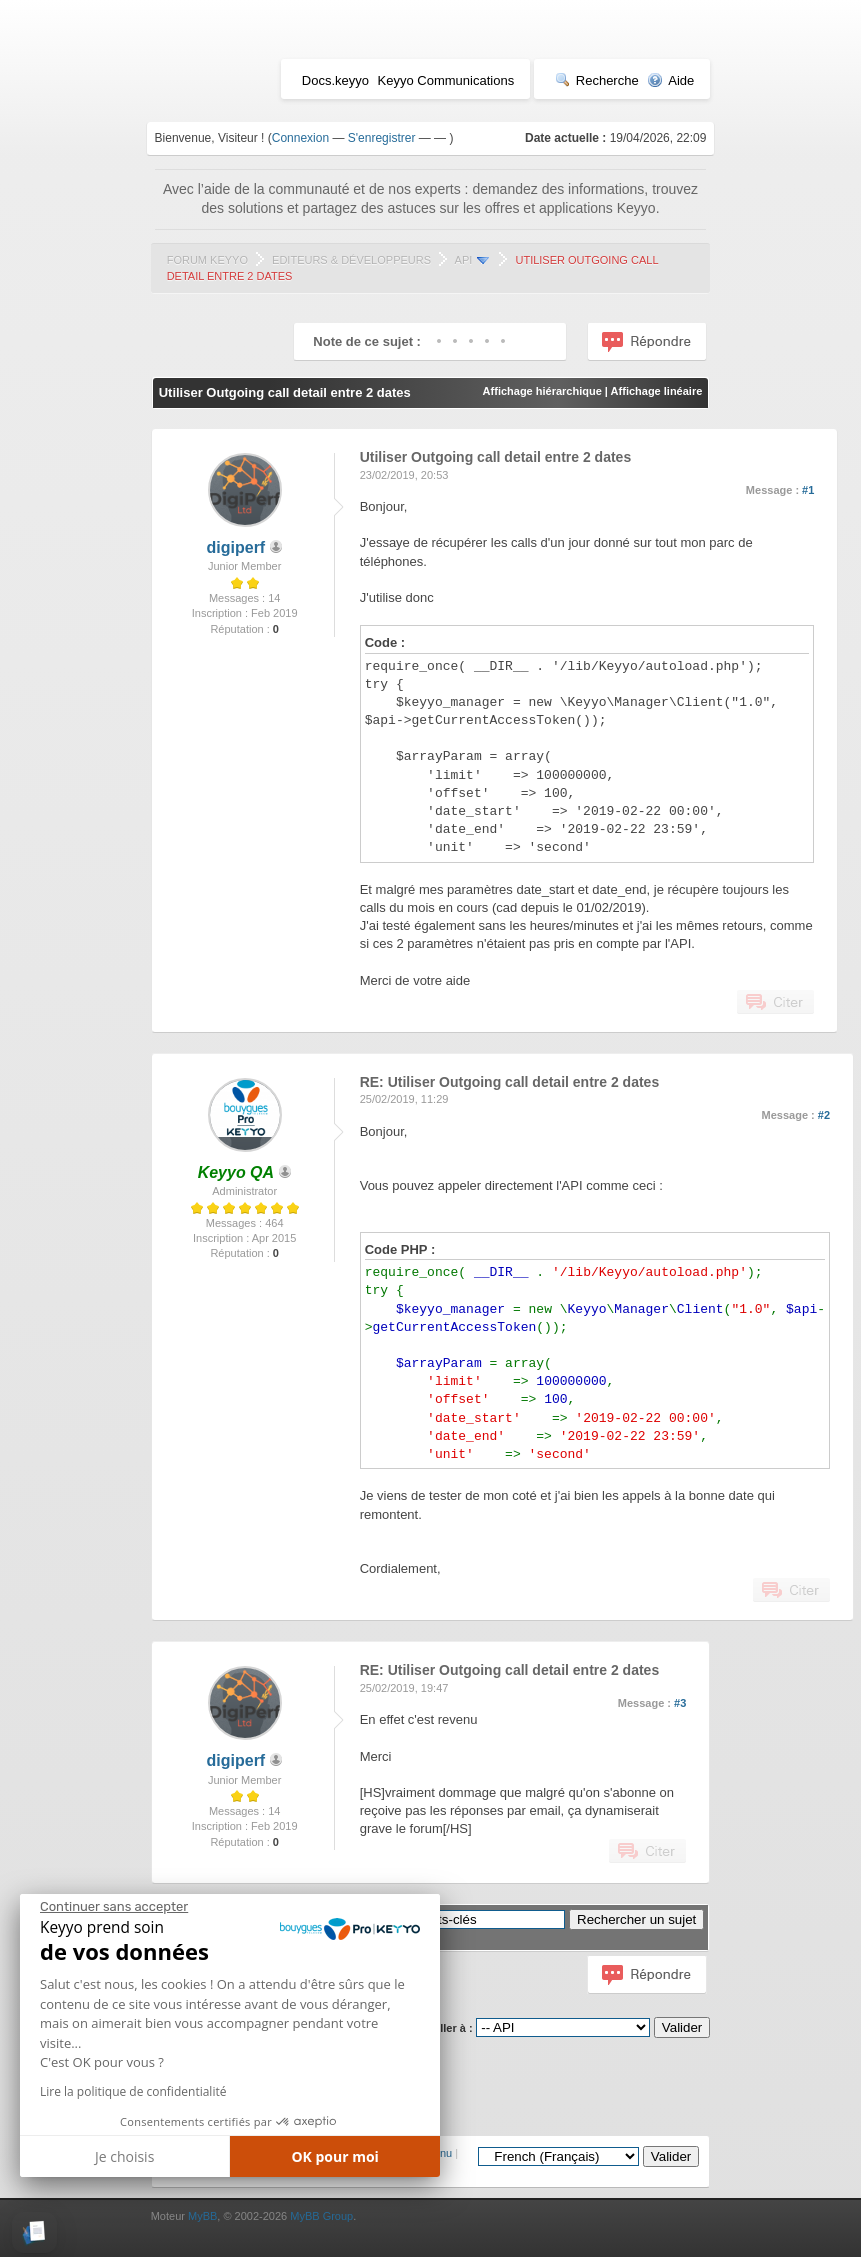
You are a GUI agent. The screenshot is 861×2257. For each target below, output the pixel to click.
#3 (680, 1703)
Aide (670, 80)
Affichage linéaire (657, 391)
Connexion (300, 138)
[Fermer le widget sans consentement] (114, 1907)
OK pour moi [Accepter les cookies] (335, 2156)
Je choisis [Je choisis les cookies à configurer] (124, 2156)
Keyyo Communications (446, 80)
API (464, 260)
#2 (824, 1115)
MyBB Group (321, 2216)
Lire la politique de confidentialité (133, 2091)
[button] (34, 2232)
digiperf (236, 547)
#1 (808, 490)
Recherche (597, 80)
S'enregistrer (382, 138)
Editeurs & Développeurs (351, 260)
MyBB (202, 2216)
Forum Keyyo (207, 260)
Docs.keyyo (335, 80)
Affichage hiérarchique (542, 391)
